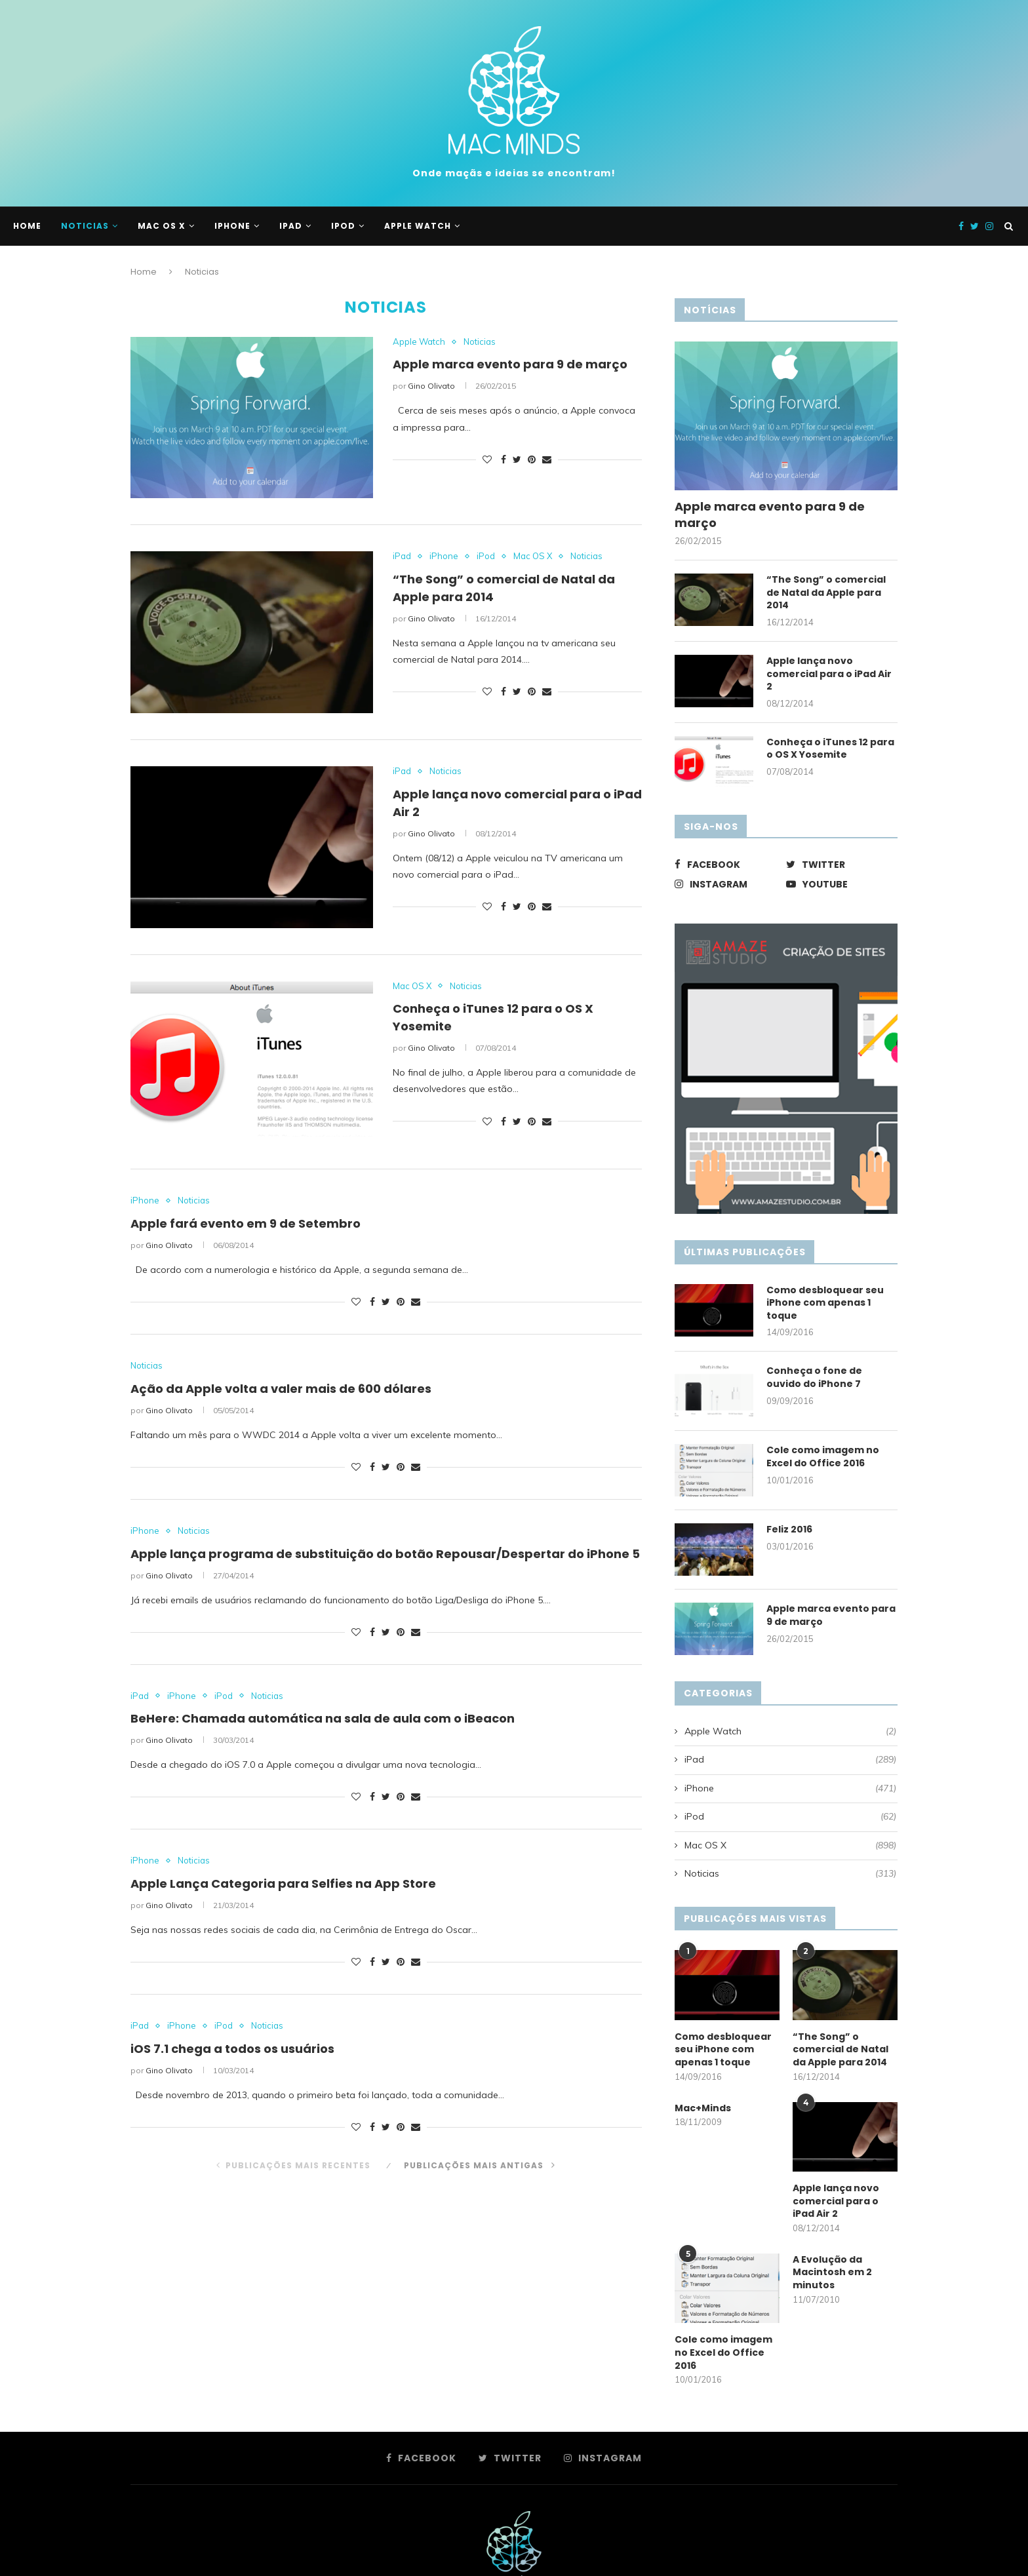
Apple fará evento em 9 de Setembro (245, 1223)
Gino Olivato (431, 386)
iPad (290, 225)
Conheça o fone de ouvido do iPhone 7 (814, 1377)
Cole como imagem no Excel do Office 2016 (822, 1457)
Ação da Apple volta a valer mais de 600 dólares (280, 1388)
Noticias (85, 225)
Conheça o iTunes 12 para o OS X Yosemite (830, 749)
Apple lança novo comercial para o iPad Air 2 (829, 674)
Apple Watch (417, 225)
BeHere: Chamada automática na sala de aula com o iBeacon (322, 1718)
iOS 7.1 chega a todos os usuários (232, 2048)
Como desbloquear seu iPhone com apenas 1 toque (825, 1303)
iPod (343, 225)
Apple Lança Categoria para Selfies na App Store (283, 1883)
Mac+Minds (703, 2108)
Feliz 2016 (789, 1529)
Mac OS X (162, 225)
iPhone (232, 225)
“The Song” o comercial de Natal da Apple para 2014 (826, 593)
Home (27, 225)
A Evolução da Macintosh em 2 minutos (832, 2273)
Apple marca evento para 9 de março (510, 364)
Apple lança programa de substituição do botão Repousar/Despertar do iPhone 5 (385, 1554)
